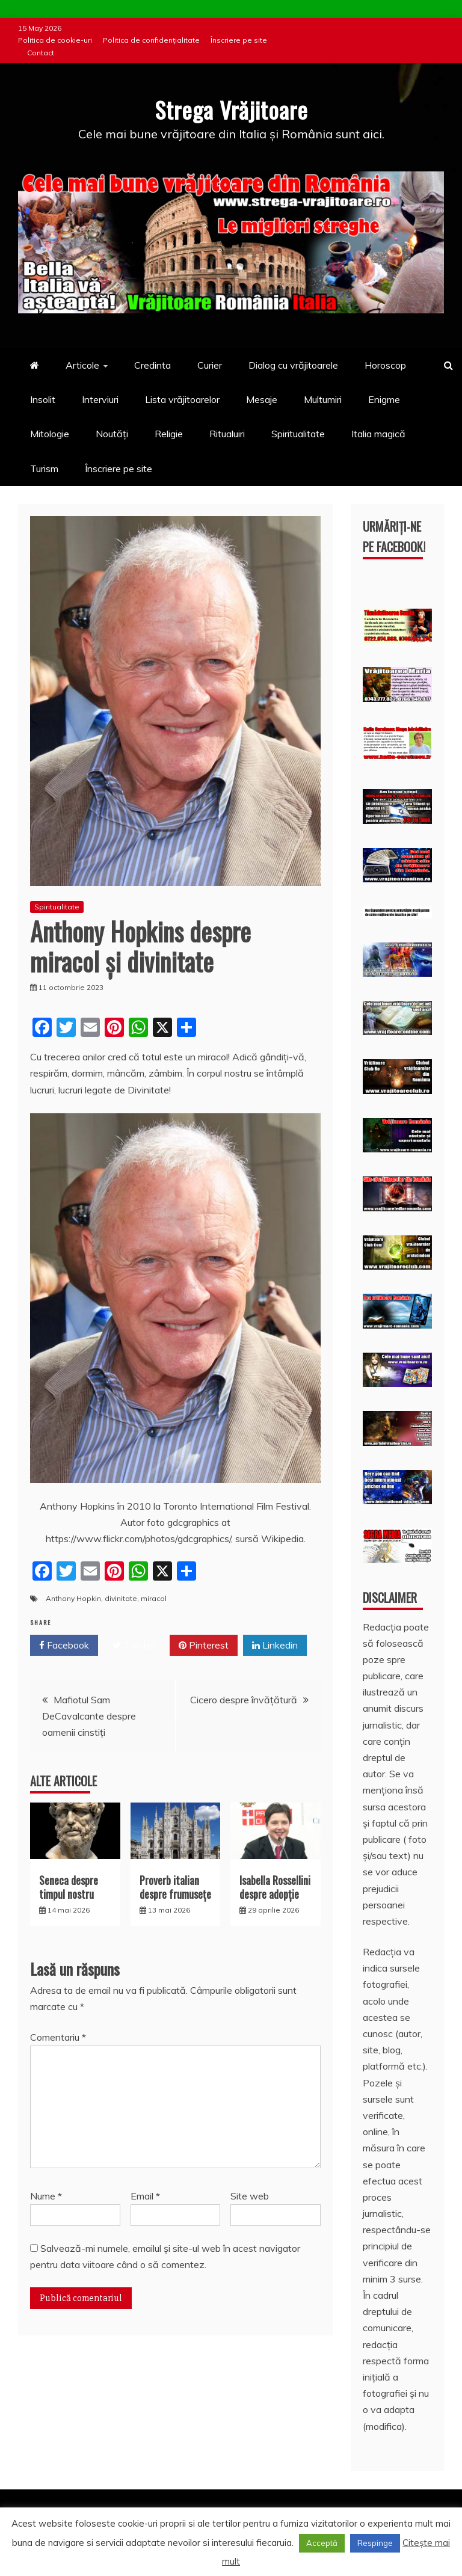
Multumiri (323, 399)
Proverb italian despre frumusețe (175, 1886)
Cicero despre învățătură (243, 1699)
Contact (40, 52)
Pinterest (204, 1645)
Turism (44, 468)
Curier (209, 365)
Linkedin (275, 1645)
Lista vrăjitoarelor (182, 399)
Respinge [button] (375, 2543)
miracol (154, 1598)
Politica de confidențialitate (151, 40)
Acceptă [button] (321, 2543)
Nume (46, 2195)
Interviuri (100, 399)
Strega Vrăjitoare (231, 108)
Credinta (152, 365)
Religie (169, 434)
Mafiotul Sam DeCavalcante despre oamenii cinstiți (89, 1715)
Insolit (42, 399)
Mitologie (49, 434)
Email (145, 2195)
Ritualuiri (227, 434)
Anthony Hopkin (73, 1598)
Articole (82, 365)
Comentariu (58, 2037)
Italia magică (378, 434)
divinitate (121, 1598)
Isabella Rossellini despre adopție (274, 1886)
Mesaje (261, 399)
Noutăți (112, 434)
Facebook (64, 1645)
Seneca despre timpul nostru (68, 1886)
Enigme (384, 399)
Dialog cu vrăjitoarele (293, 365)
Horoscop (385, 365)
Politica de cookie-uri (55, 40)
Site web (249, 2195)
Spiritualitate (298, 434)
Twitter (133, 1645)
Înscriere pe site (239, 40)
